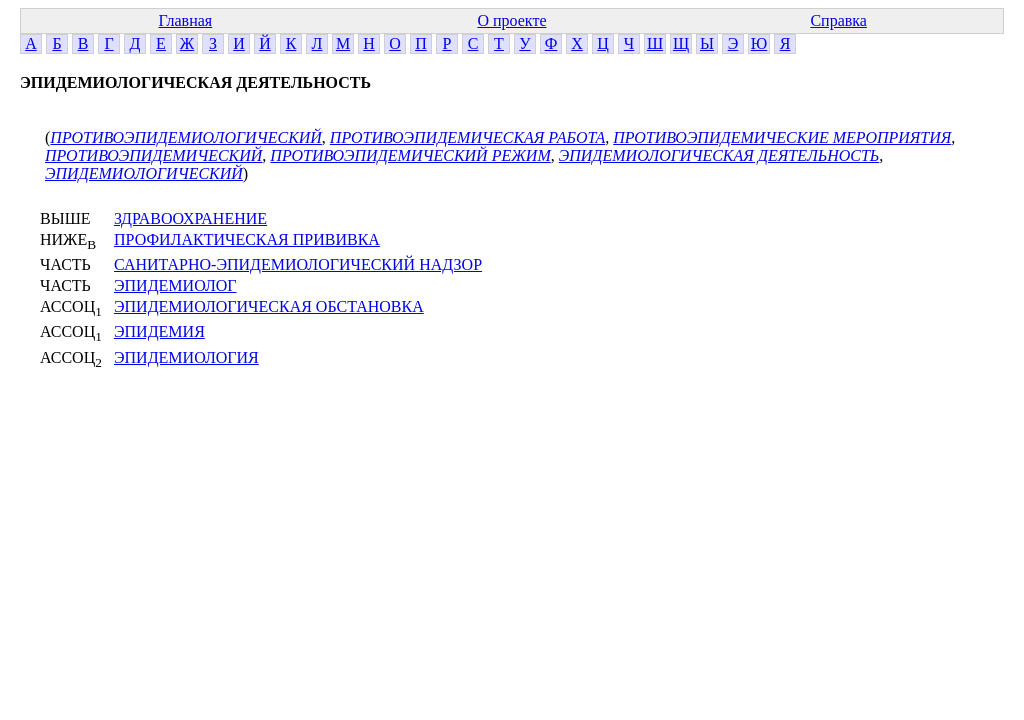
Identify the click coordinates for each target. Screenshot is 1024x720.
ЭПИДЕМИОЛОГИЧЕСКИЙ (144, 173)
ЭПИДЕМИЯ (159, 331)
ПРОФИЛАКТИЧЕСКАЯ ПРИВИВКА (247, 239)
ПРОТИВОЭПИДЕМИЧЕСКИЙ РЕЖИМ (410, 155)
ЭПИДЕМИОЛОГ (175, 285)
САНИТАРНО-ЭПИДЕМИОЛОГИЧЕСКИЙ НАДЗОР (298, 264)
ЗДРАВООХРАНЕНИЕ (190, 218)
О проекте (511, 20)
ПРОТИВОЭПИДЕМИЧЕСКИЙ (153, 155)
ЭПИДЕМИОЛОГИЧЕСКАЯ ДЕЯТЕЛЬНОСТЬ (719, 155)
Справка (838, 20)
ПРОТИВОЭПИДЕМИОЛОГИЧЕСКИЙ (186, 137)
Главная (185, 20)
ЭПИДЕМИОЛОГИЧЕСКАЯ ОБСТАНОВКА (269, 306)
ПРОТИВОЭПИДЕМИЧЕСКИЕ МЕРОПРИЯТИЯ (782, 137)
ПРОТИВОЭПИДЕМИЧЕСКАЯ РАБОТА (467, 137)
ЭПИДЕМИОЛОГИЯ (186, 357)
